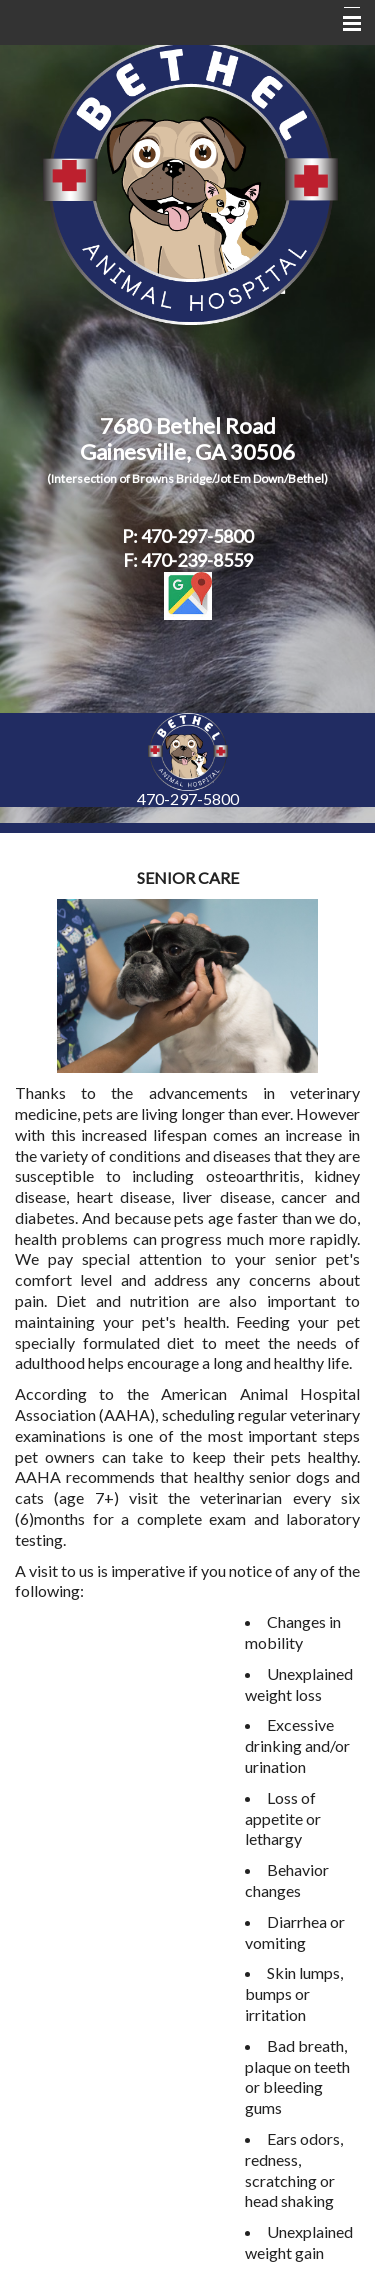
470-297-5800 (188, 798)
